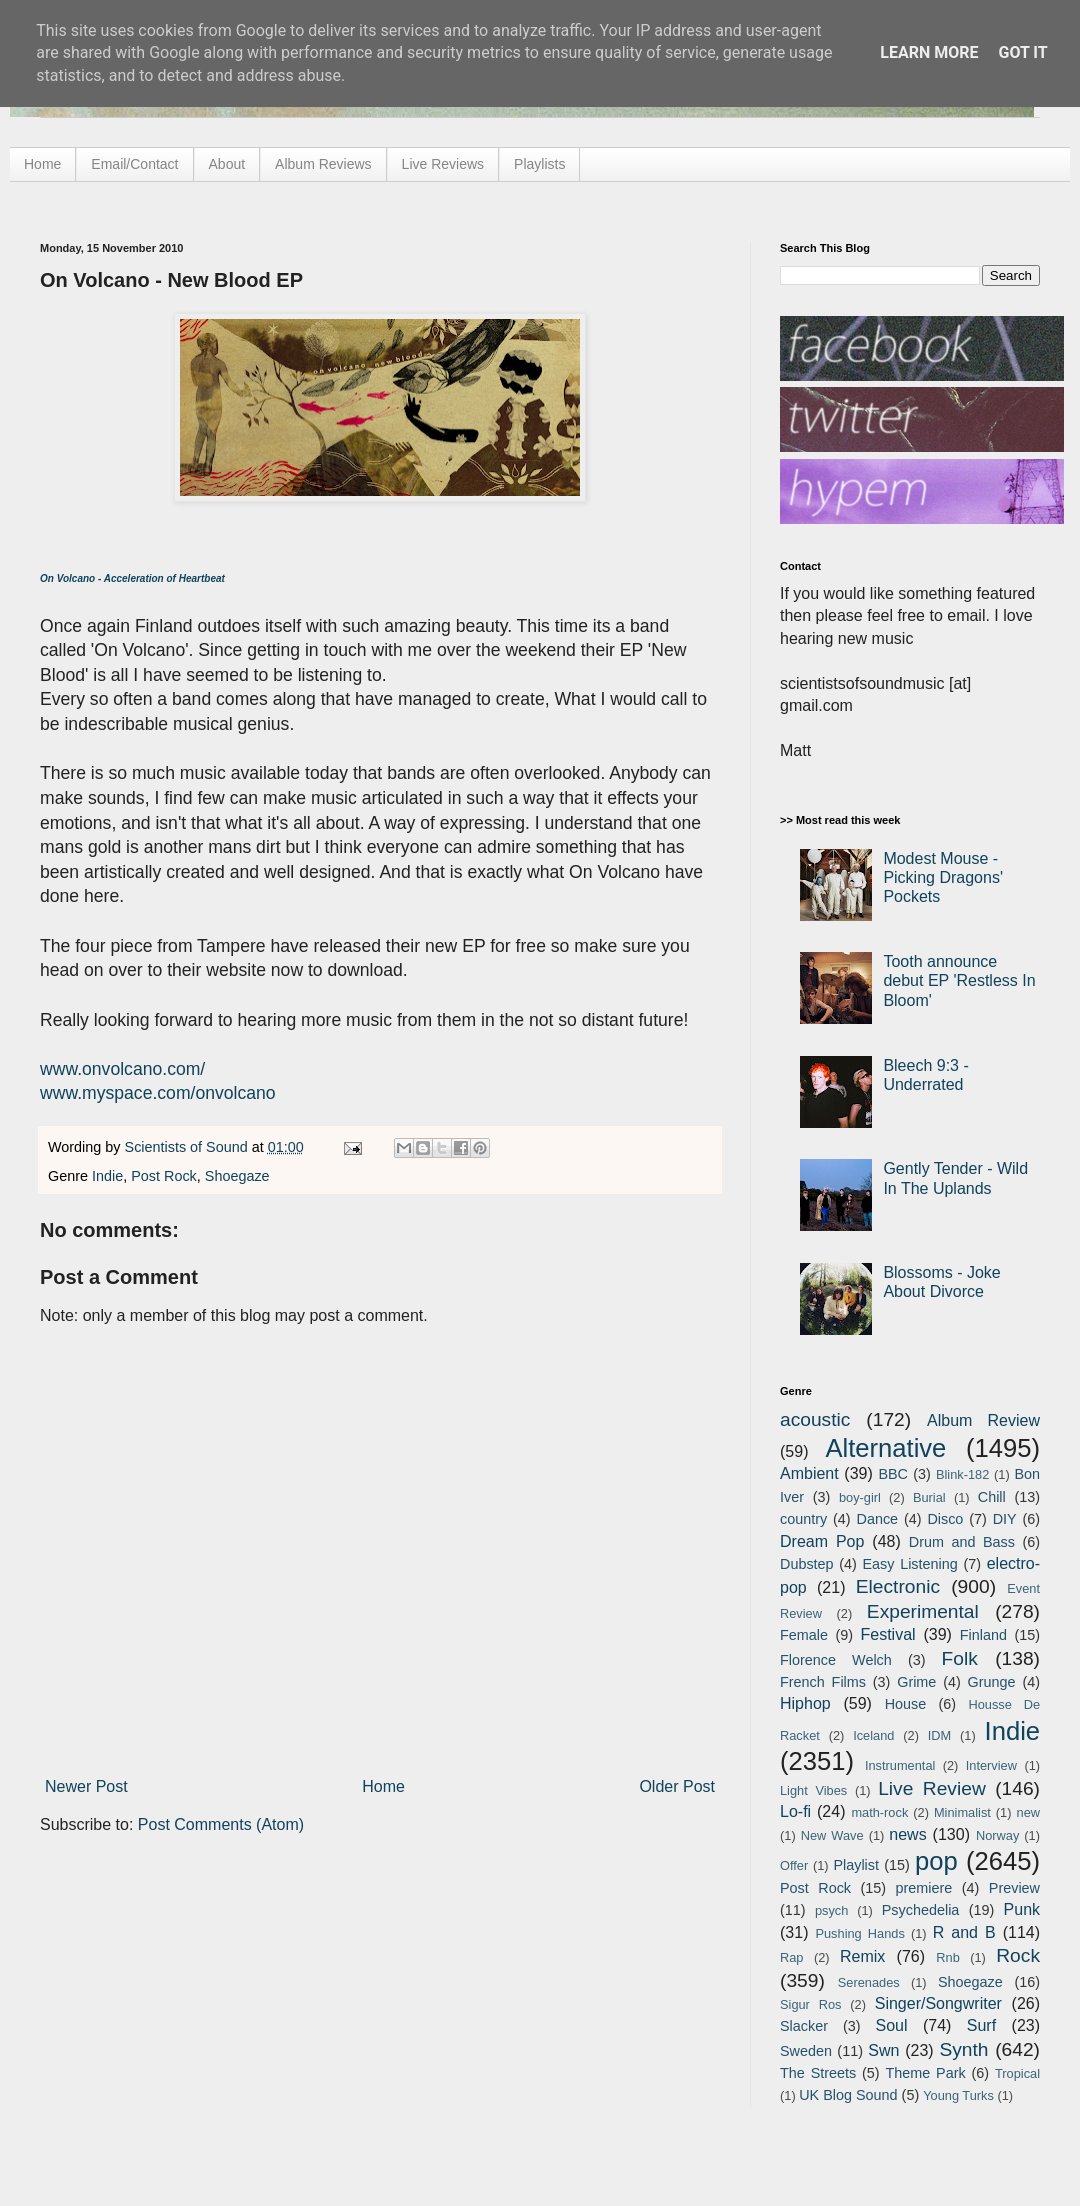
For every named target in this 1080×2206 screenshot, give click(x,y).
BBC (893, 1474)
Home (42, 164)
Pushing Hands (859, 1933)
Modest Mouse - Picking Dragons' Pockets (943, 877)
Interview (991, 1765)
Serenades (869, 1982)
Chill (992, 1497)
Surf (981, 2025)
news (907, 1834)
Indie (107, 1176)
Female (804, 1635)
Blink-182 (962, 1474)
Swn (883, 2050)
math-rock (879, 1812)
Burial (929, 1497)
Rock (1018, 1955)
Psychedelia (921, 1910)
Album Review (983, 1420)
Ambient (809, 1473)
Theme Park (926, 2073)
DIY (1005, 1519)
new (1028, 1812)
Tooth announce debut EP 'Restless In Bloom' (959, 980)
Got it (1022, 52)
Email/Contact (134, 164)
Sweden (806, 2051)
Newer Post (86, 1786)
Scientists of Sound (188, 1147)
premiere (924, 1888)
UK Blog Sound (848, 2095)
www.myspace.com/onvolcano (158, 1093)
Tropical (1017, 2073)
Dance (877, 1519)
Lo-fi (795, 1811)
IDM (939, 1735)
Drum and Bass (962, 1542)
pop (936, 1861)
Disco (945, 1519)
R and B (964, 1932)
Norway (997, 1835)
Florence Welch (836, 1660)
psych (831, 1910)
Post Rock (164, 1176)
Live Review (932, 1788)
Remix (862, 1956)
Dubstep (807, 1564)
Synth (963, 2049)
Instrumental (900, 1765)
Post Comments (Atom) (221, 1824)
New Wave (832, 1835)
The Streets (818, 2073)
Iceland (873, 1735)
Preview (1014, 1888)
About (227, 164)
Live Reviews (443, 164)
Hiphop (805, 1703)
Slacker (804, 2026)
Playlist (856, 1865)
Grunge (992, 1682)
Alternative (885, 1448)
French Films (823, 1682)
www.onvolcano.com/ (122, 1069)
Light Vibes (813, 1790)
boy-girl (860, 1497)
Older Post (677, 1786)
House (906, 1704)
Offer (794, 1865)
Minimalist (962, 1812)
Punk (1022, 1909)
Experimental (923, 1611)
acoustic (815, 1419)
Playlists (539, 164)
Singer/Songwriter (938, 2003)
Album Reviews (323, 164)
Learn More (929, 52)
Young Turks (958, 2095)
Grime (916, 1682)
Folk (960, 1658)
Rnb (947, 1957)
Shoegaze (237, 1176)
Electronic (898, 1586)
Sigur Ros (810, 2004)
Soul (892, 2025)
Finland (983, 1635)
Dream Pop (822, 1541)
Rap (791, 1957)
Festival (887, 1634)
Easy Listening (910, 1564)
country (803, 1519)
